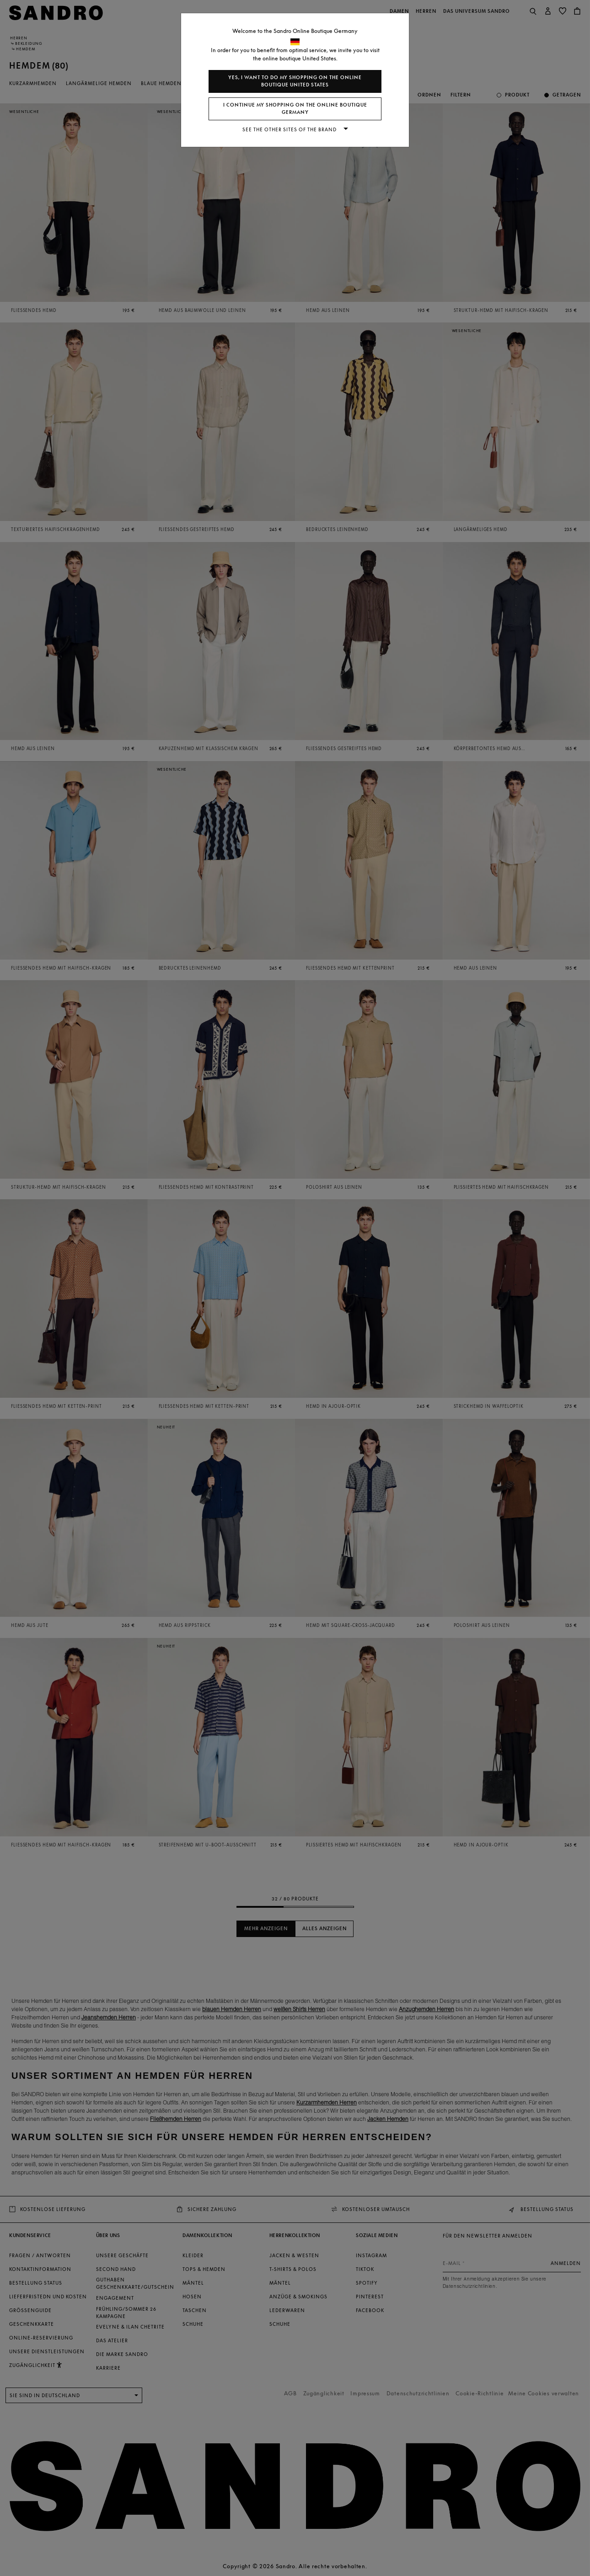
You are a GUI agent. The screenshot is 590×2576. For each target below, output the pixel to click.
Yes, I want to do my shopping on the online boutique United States (295, 81)
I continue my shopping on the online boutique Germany (295, 108)
